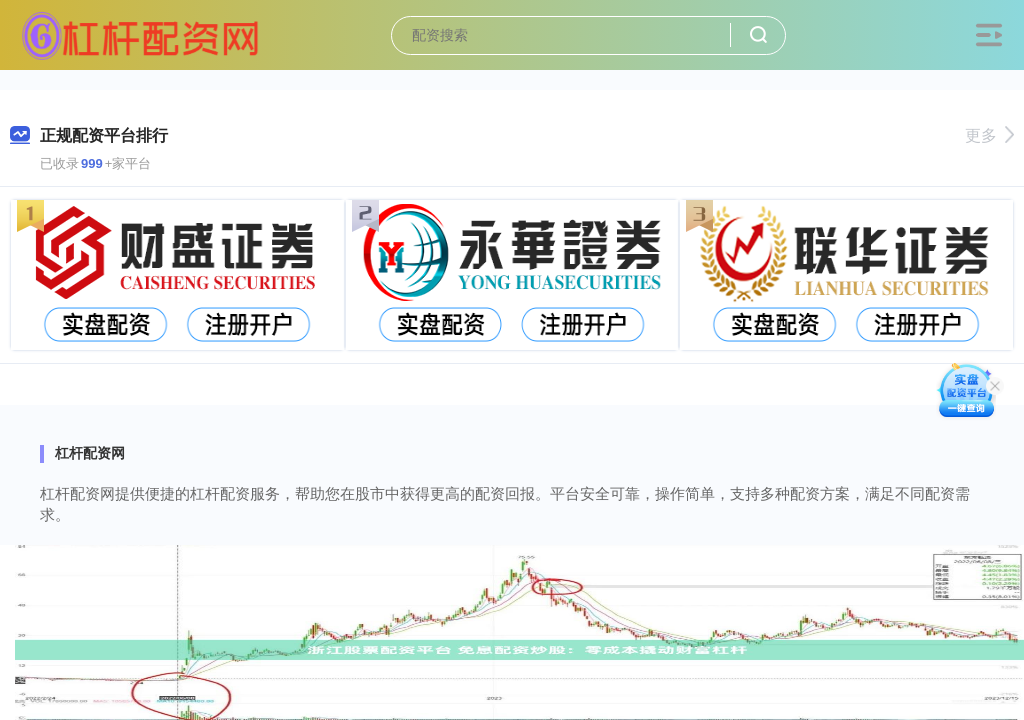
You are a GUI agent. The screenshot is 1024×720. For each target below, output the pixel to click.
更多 (989, 135)
